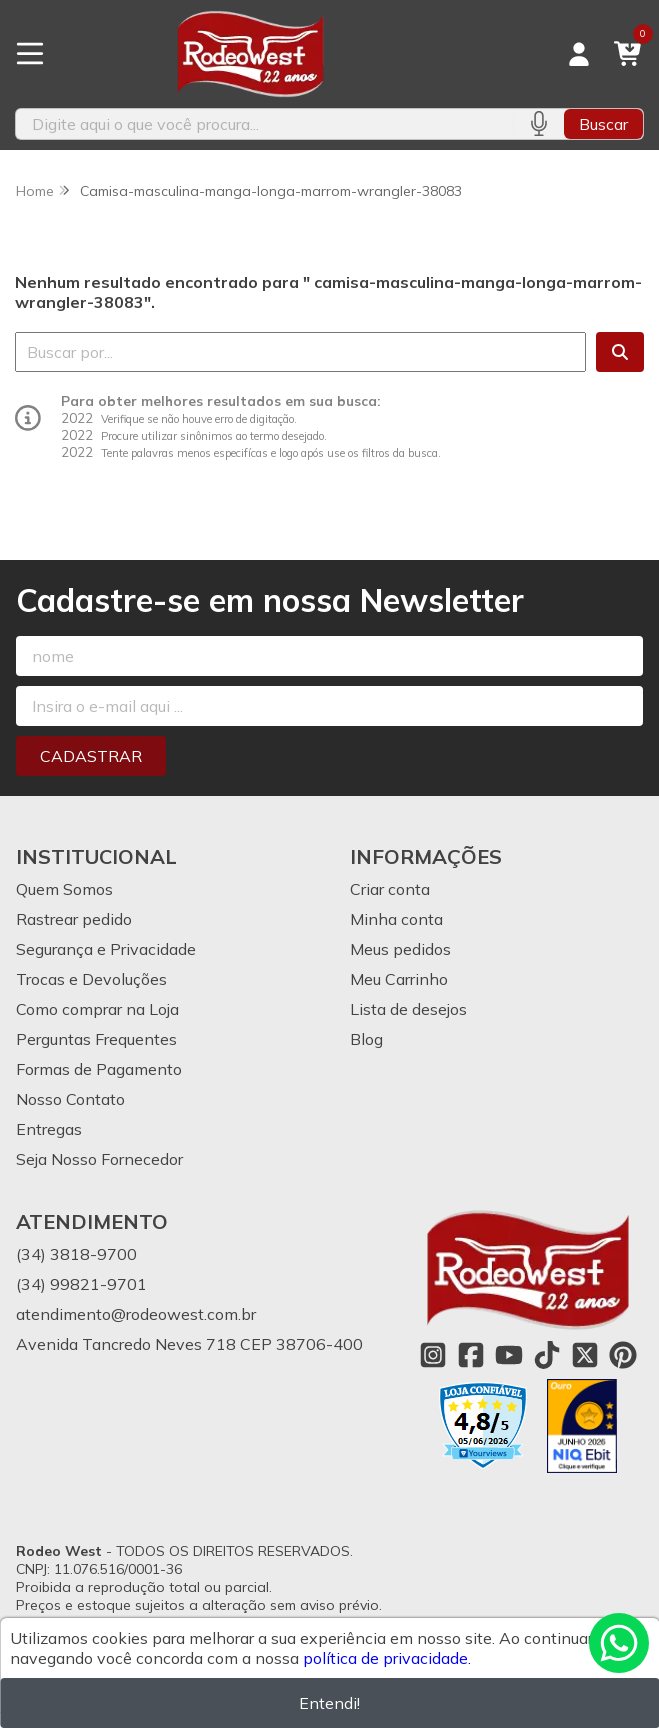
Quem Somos (64, 889)
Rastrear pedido (74, 919)
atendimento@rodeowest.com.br (136, 1314)
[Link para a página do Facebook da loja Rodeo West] (471, 1355)
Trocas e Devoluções (91, 979)
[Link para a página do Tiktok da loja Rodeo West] (547, 1355)
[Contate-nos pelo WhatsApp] (619, 1643)
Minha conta (396, 919)
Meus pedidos (400, 949)
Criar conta (390, 889)
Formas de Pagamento (99, 1069)
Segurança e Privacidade (106, 949)
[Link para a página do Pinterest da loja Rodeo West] (623, 1355)
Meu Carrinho (399, 979)
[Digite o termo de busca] (264, 124)
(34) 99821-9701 (81, 1284)
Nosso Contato (70, 1099)
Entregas (49, 1129)
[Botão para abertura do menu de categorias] (30, 54)
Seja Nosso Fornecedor (99, 1159)
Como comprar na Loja (97, 1009)
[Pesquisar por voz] (538, 124)
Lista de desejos (408, 1009)
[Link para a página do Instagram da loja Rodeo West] (433, 1355)
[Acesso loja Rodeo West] (579, 54)
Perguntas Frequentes (96, 1039)
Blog (366, 1039)
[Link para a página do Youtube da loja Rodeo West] (509, 1355)
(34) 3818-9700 (76, 1254)
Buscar (603, 124)
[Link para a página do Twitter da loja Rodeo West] (585, 1355)
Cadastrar (91, 756)
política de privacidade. (387, 1658)
